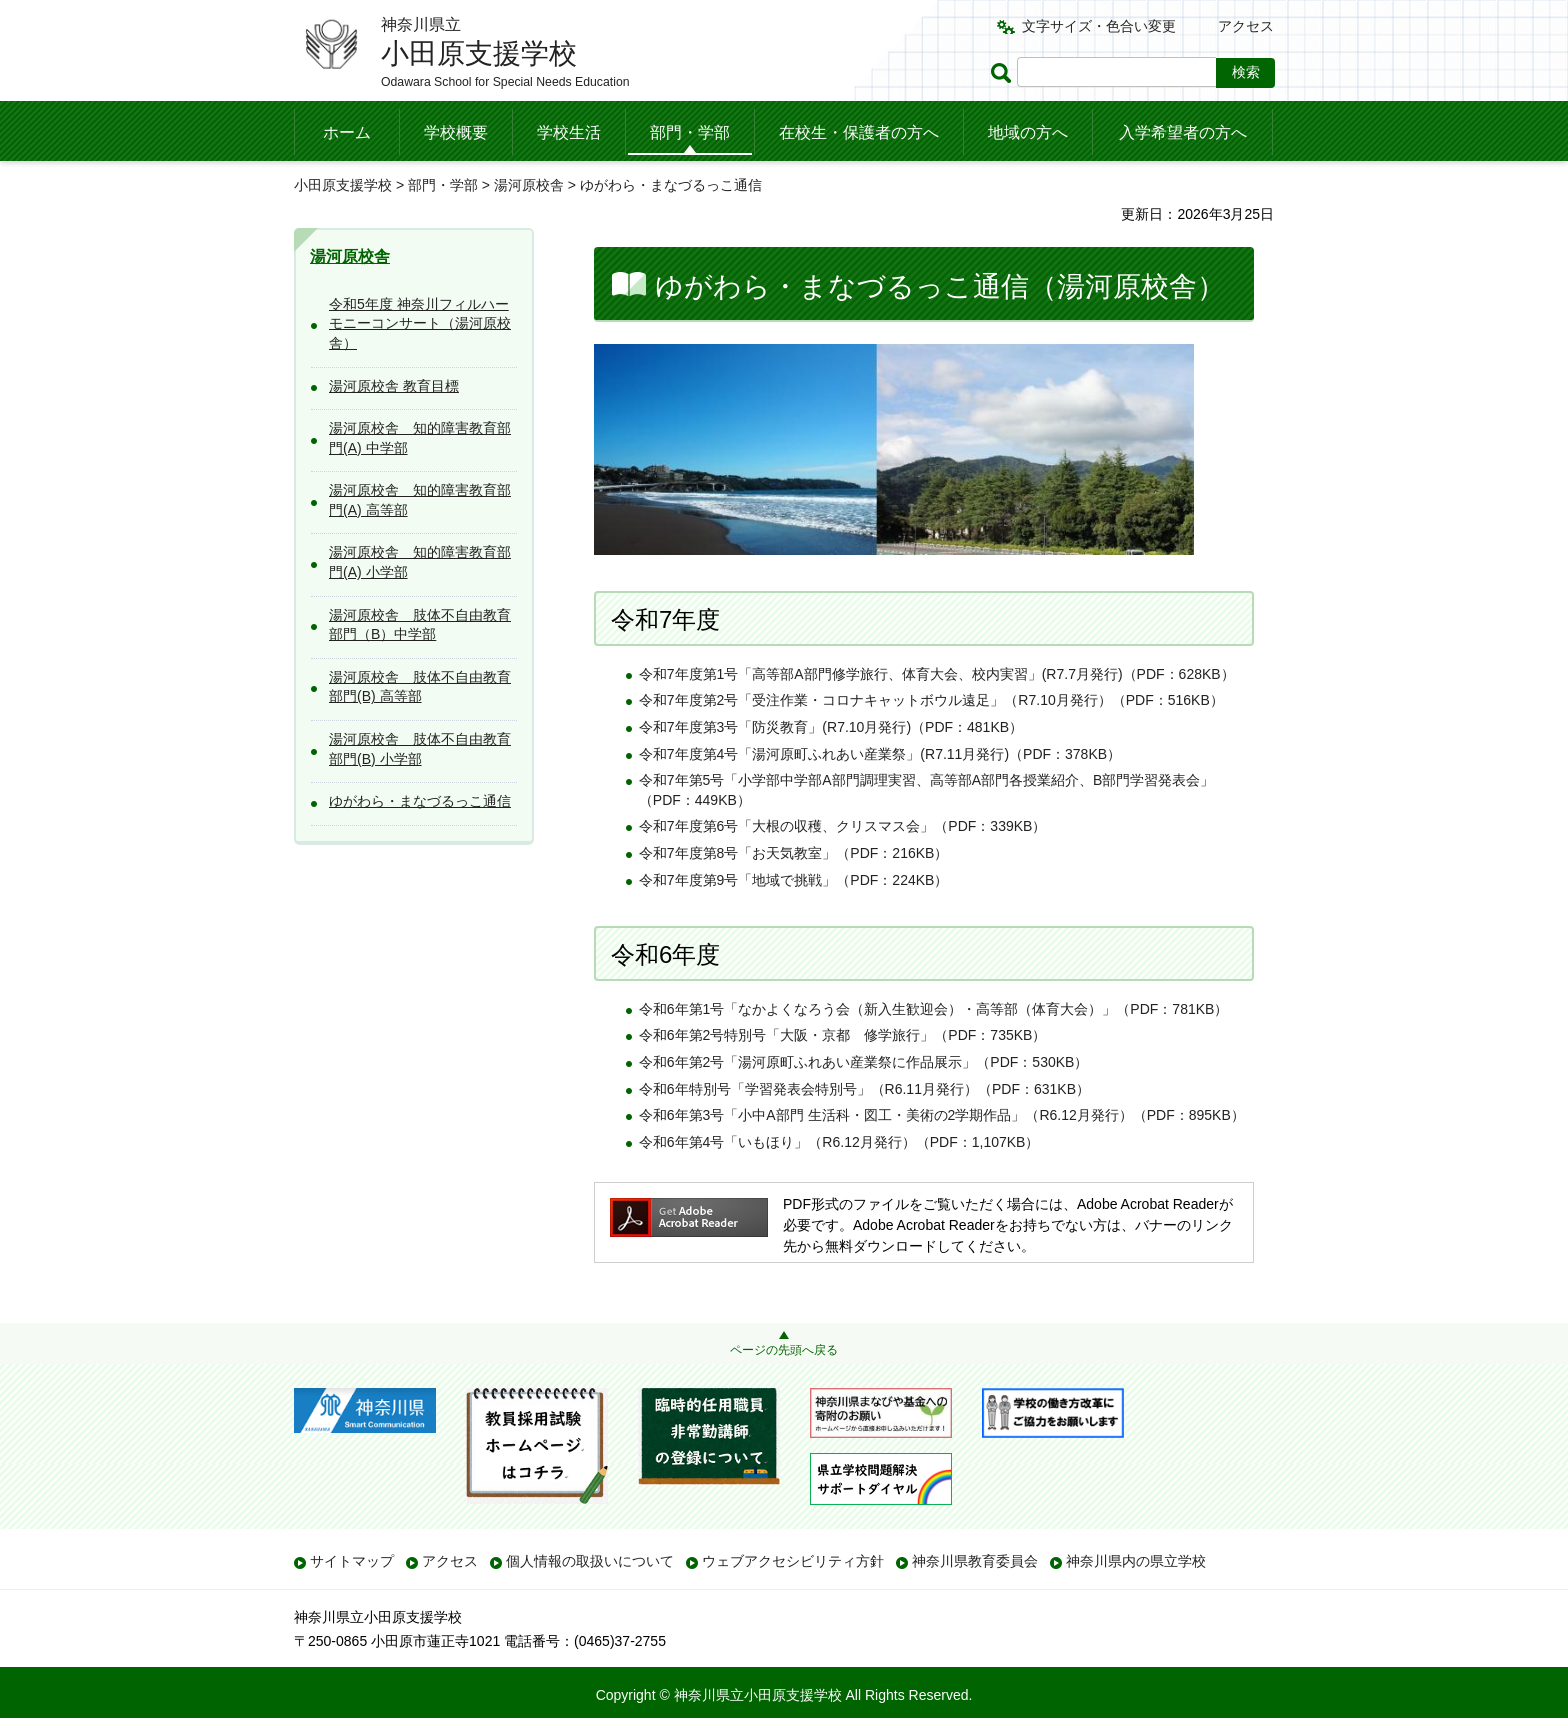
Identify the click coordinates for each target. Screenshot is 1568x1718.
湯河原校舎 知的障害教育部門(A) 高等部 (420, 500)
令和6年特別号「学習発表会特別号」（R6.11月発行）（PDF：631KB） (864, 1089)
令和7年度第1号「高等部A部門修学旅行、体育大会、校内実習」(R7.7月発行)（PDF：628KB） (937, 674)
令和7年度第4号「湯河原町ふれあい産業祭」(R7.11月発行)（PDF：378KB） (880, 754)
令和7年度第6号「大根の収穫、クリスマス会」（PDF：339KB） (843, 826)
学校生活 (569, 132)
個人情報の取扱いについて (590, 1561)
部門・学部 (690, 132)
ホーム (347, 132)
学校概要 (456, 132)
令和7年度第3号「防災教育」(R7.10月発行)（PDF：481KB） (831, 727)
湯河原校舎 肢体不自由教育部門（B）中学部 (420, 625)
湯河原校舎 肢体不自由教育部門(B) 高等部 (420, 687)
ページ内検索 (1004, 72)
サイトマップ (352, 1561)
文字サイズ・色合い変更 (1099, 26)
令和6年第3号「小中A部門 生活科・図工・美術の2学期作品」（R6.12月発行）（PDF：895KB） (942, 1115)
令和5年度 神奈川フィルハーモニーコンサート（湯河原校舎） (420, 323)
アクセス (1246, 26)
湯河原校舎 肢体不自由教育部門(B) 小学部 (420, 749)
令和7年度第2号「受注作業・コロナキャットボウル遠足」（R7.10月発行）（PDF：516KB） (931, 700)
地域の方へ (1028, 132)
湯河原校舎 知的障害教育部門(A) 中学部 (420, 438)
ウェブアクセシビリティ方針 (793, 1561)
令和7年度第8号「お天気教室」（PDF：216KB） (794, 853)
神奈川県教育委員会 (975, 1561)
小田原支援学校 (343, 185)
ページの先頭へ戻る (784, 1350)
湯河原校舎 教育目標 (394, 386)
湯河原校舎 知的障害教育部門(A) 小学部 (420, 562)
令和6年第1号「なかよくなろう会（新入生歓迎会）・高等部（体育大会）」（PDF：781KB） (934, 1009)
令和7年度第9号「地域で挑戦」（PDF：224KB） (794, 880)
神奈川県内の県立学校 (1136, 1561)
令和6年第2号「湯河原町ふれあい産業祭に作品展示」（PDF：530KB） (864, 1062)
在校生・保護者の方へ (859, 132)
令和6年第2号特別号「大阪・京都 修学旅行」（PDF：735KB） (843, 1035)
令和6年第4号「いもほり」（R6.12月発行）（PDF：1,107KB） (839, 1142)
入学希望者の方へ (1183, 132)
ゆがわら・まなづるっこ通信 (420, 801)
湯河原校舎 (529, 185)
